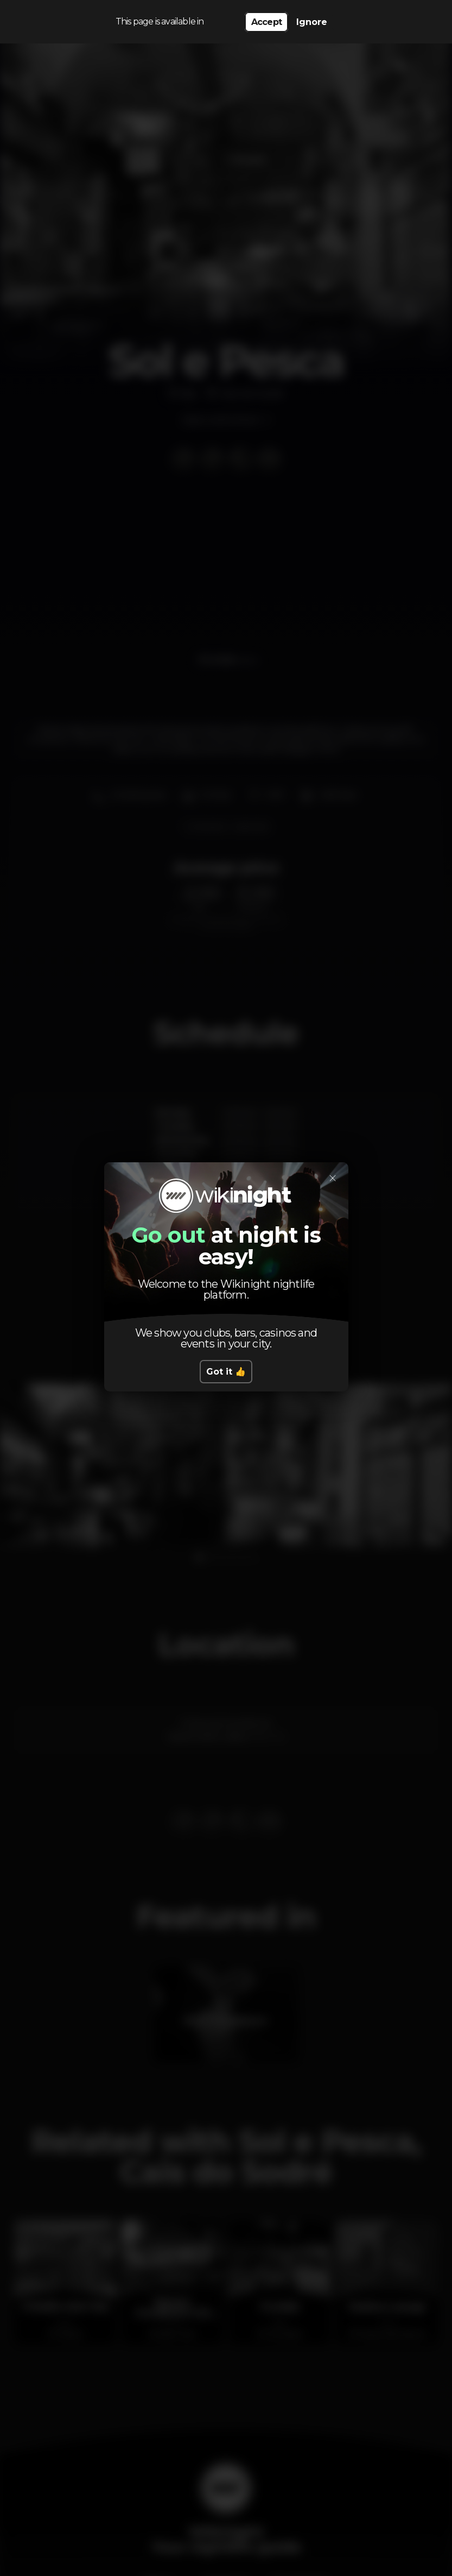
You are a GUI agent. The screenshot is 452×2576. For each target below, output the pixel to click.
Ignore (311, 22)
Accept (266, 22)
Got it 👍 (226, 1371)
